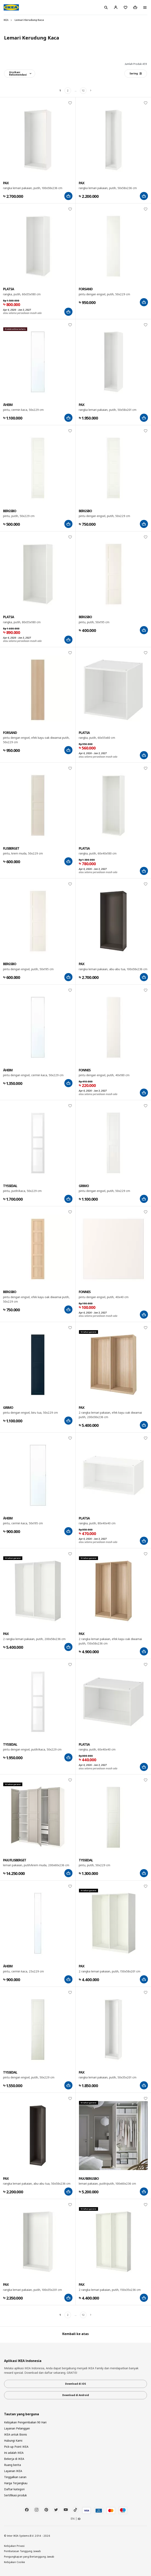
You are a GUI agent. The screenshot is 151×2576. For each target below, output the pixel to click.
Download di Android (75, 2395)
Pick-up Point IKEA (16, 2447)
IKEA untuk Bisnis (15, 2434)
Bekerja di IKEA (14, 2459)
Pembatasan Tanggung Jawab (22, 2551)
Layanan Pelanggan (17, 2428)
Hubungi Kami (13, 2440)
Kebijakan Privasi (14, 2545)
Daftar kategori (14, 2489)
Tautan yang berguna (21, 2414)
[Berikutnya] (91, 90)
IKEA (6, 20)
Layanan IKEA (13, 2471)
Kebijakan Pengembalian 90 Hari (25, 2422)
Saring (135, 73)
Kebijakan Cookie (14, 2562)
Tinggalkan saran (15, 2477)
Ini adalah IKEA (14, 2453)
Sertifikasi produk (15, 2495)
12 (83, 90)
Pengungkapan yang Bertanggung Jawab (29, 2556)
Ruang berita (12, 2465)
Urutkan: (18, 73)
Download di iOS (75, 2383)
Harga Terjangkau (15, 2483)
